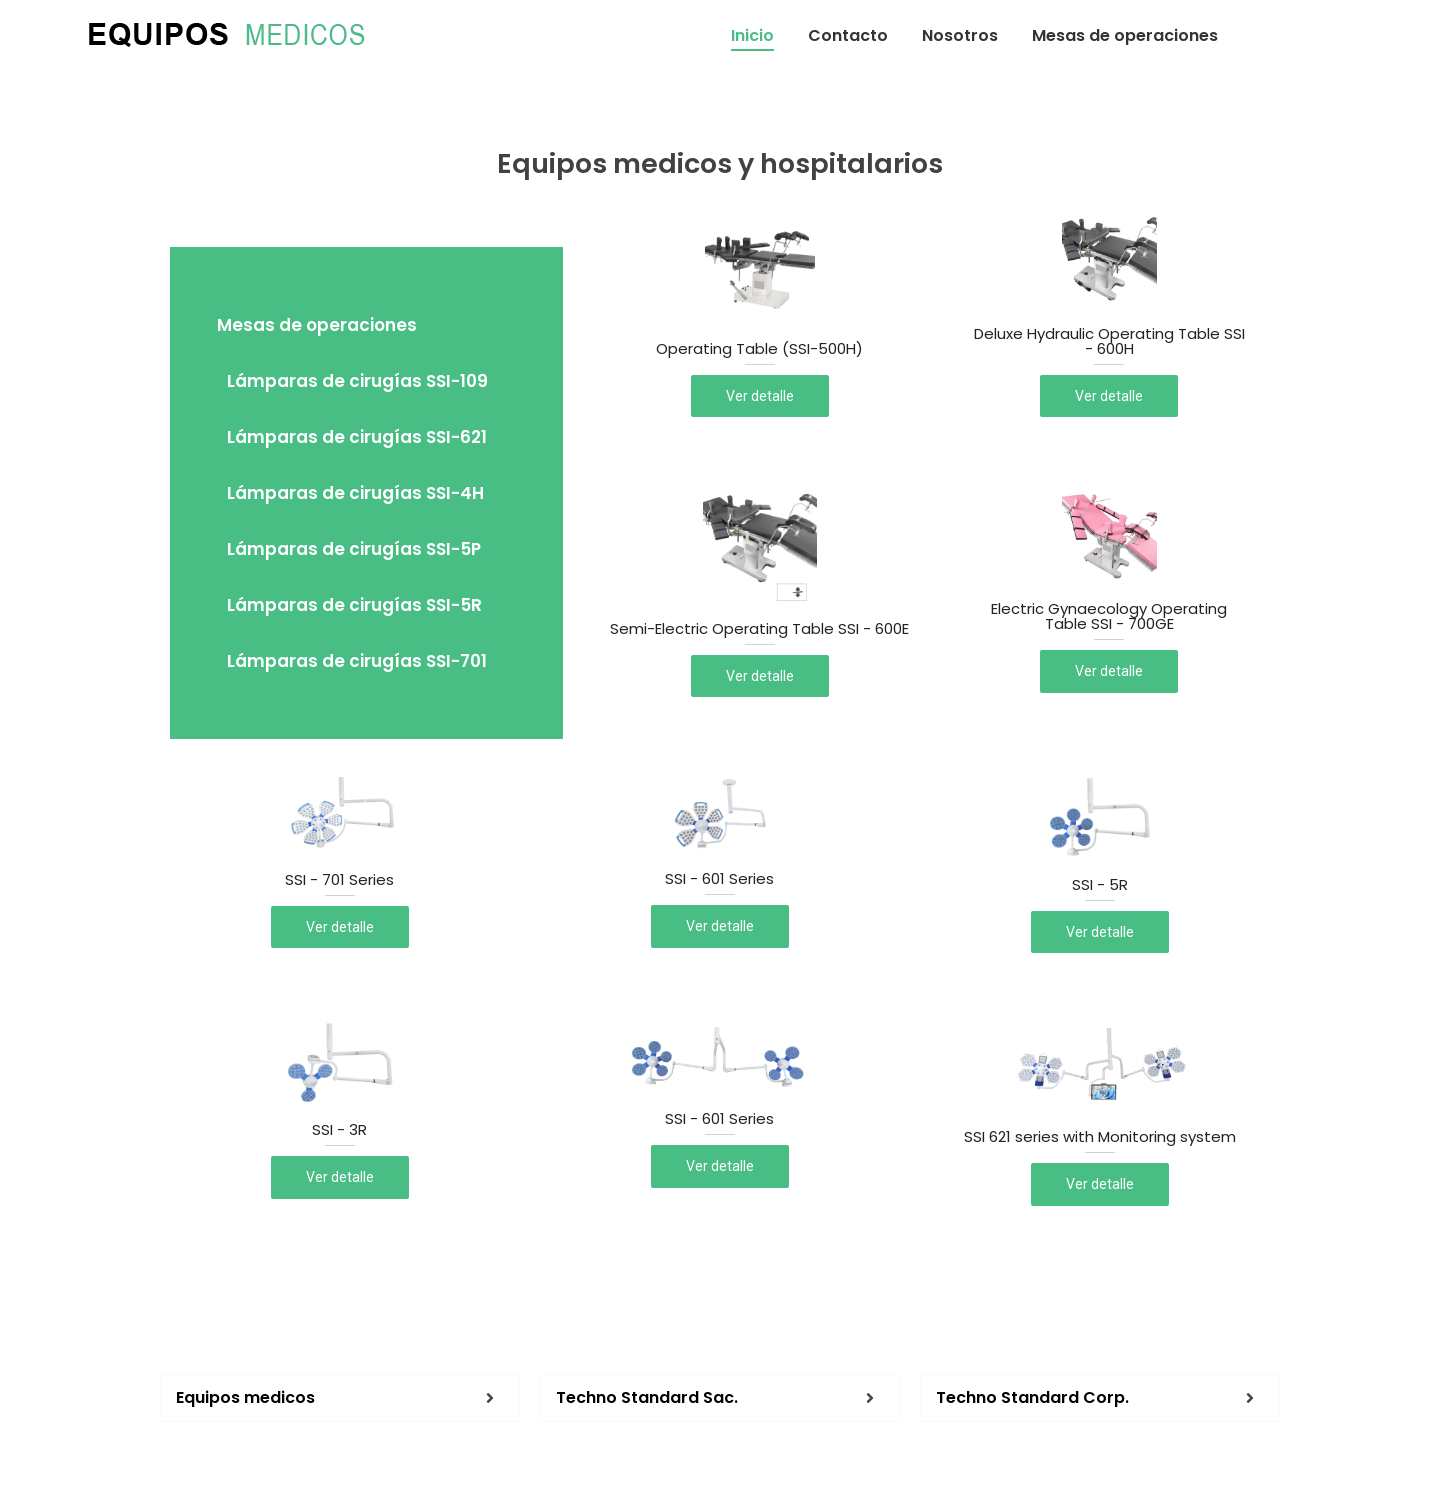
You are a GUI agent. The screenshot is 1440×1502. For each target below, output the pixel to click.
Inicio (752, 35)
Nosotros (960, 35)
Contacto (848, 35)
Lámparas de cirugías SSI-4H (355, 493)
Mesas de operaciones (1125, 35)
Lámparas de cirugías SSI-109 (357, 381)
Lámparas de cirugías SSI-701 (357, 661)
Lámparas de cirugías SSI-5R (354, 605)
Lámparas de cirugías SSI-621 (357, 437)
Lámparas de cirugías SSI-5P (354, 549)
